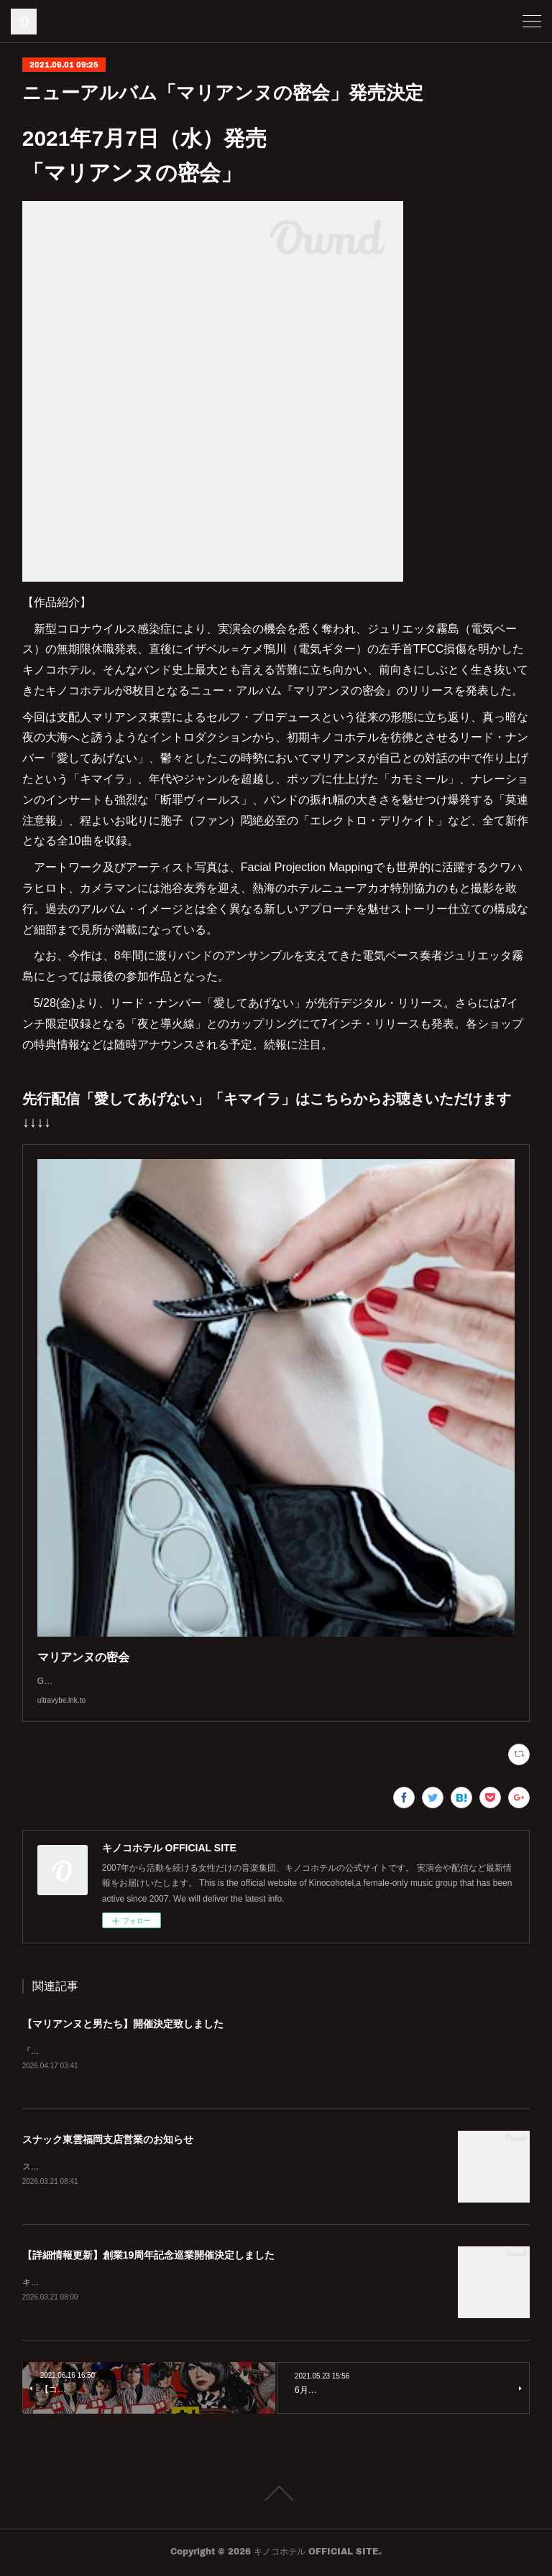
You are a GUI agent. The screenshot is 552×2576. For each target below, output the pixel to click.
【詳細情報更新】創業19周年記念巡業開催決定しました (148, 2257)
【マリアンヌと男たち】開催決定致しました (123, 2023)
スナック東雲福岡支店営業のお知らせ (107, 2140)
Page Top (276, 2496)
